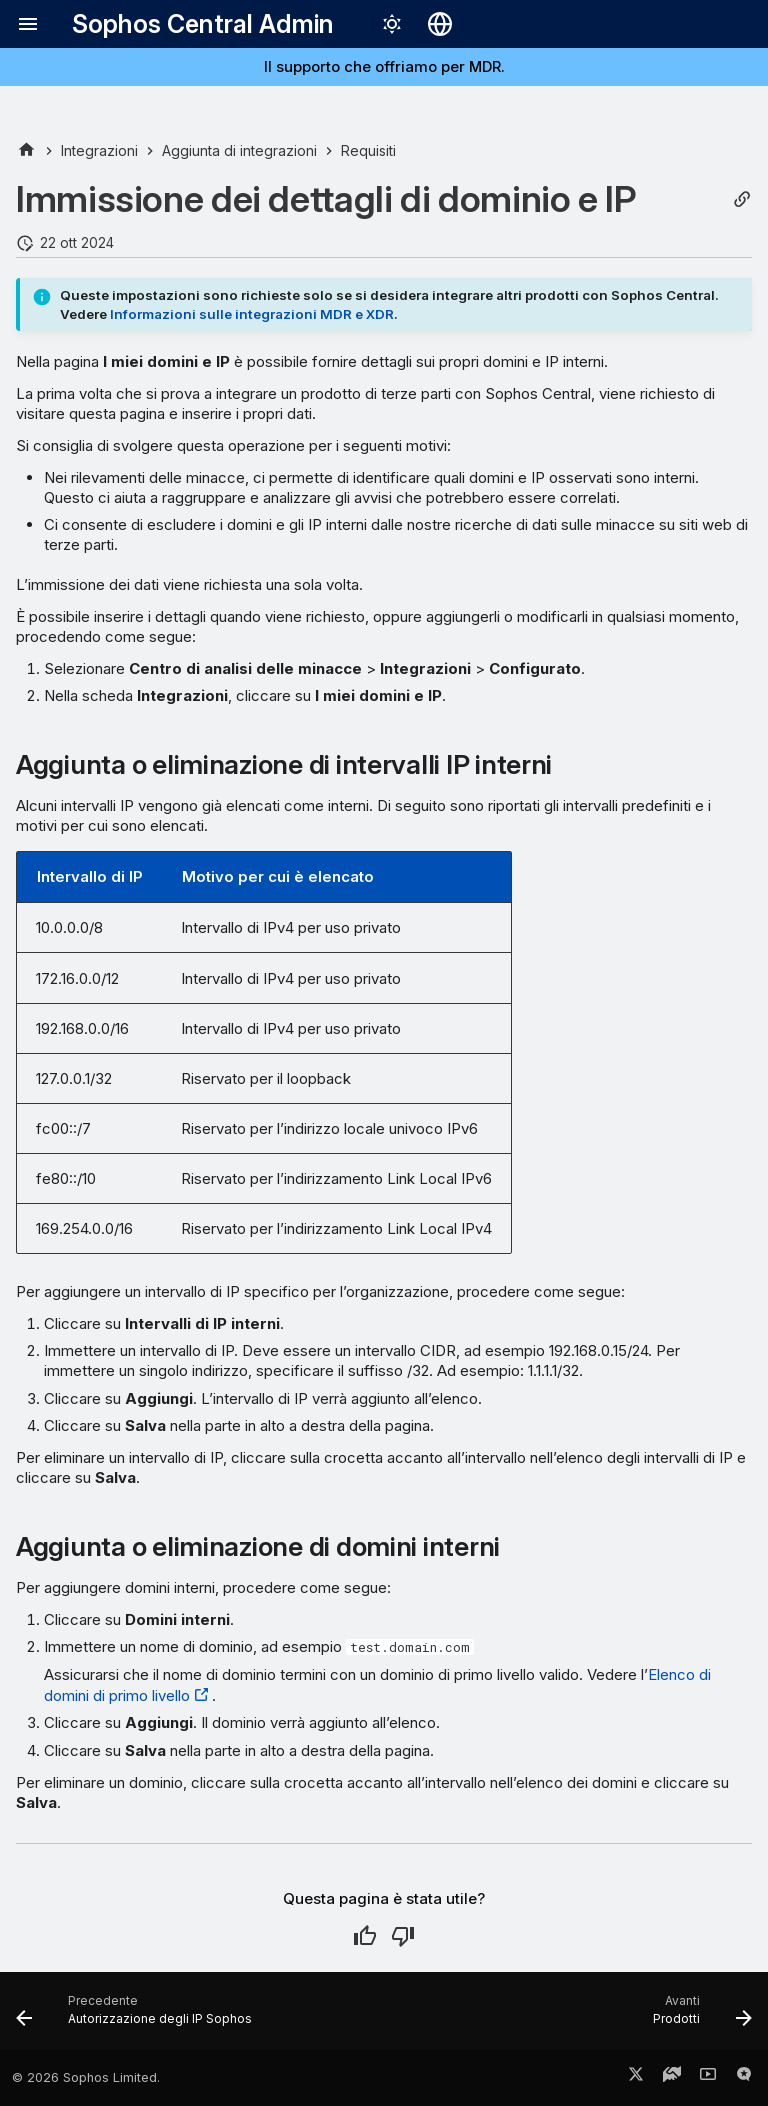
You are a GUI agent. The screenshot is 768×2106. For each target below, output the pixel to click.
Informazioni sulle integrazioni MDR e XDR (252, 314)
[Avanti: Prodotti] (698, 2017)
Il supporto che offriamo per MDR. (384, 66)
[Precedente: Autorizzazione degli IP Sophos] (138, 2017)
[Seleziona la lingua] (440, 24)
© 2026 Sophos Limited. (86, 2077)
